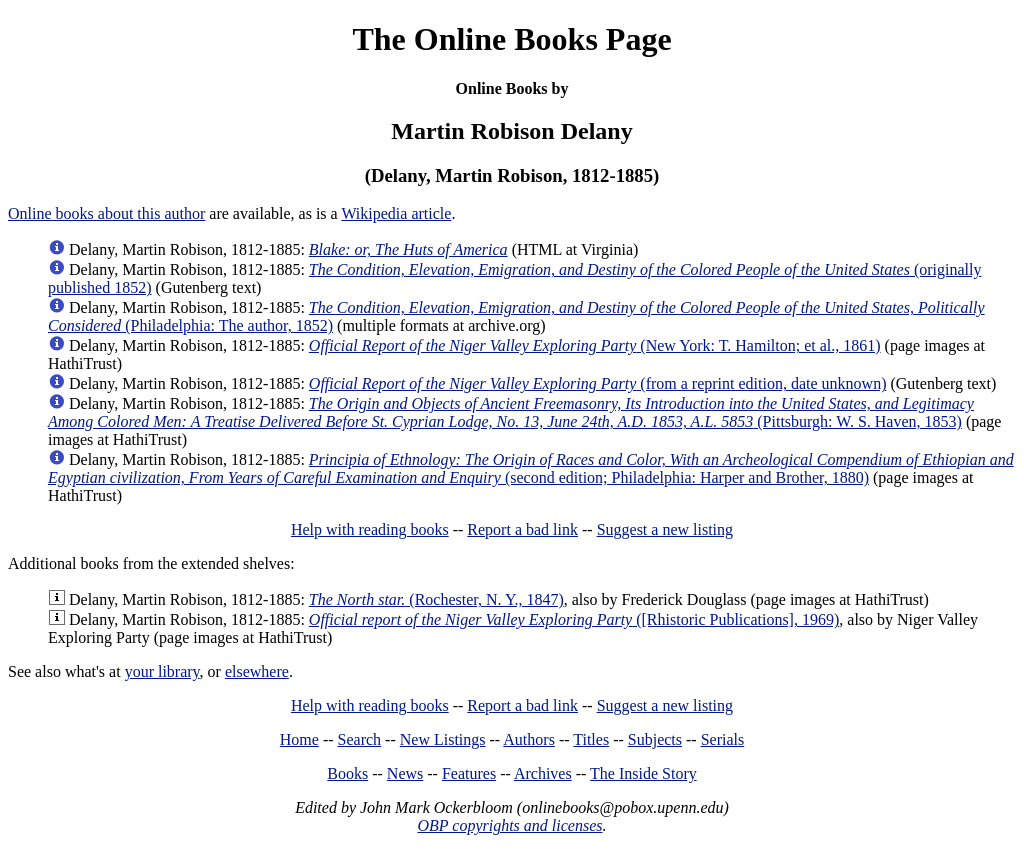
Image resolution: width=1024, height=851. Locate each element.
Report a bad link (522, 529)
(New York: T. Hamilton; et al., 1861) (595, 345)
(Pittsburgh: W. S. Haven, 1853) (511, 412)
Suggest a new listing (665, 529)
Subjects (655, 739)
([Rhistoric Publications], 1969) (574, 619)
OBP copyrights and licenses (509, 825)
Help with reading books (370, 529)
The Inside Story (643, 773)
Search (360, 739)
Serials (723, 739)
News (405, 773)
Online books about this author (106, 213)
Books (347, 773)
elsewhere (257, 671)
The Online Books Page (511, 39)
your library (162, 671)
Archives (543, 773)
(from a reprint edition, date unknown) (598, 383)
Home (299, 739)
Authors (529, 739)
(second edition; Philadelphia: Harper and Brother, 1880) (531, 468)
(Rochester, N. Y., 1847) (436, 599)
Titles (591, 739)
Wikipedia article (396, 213)
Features (469, 773)
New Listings (443, 739)
